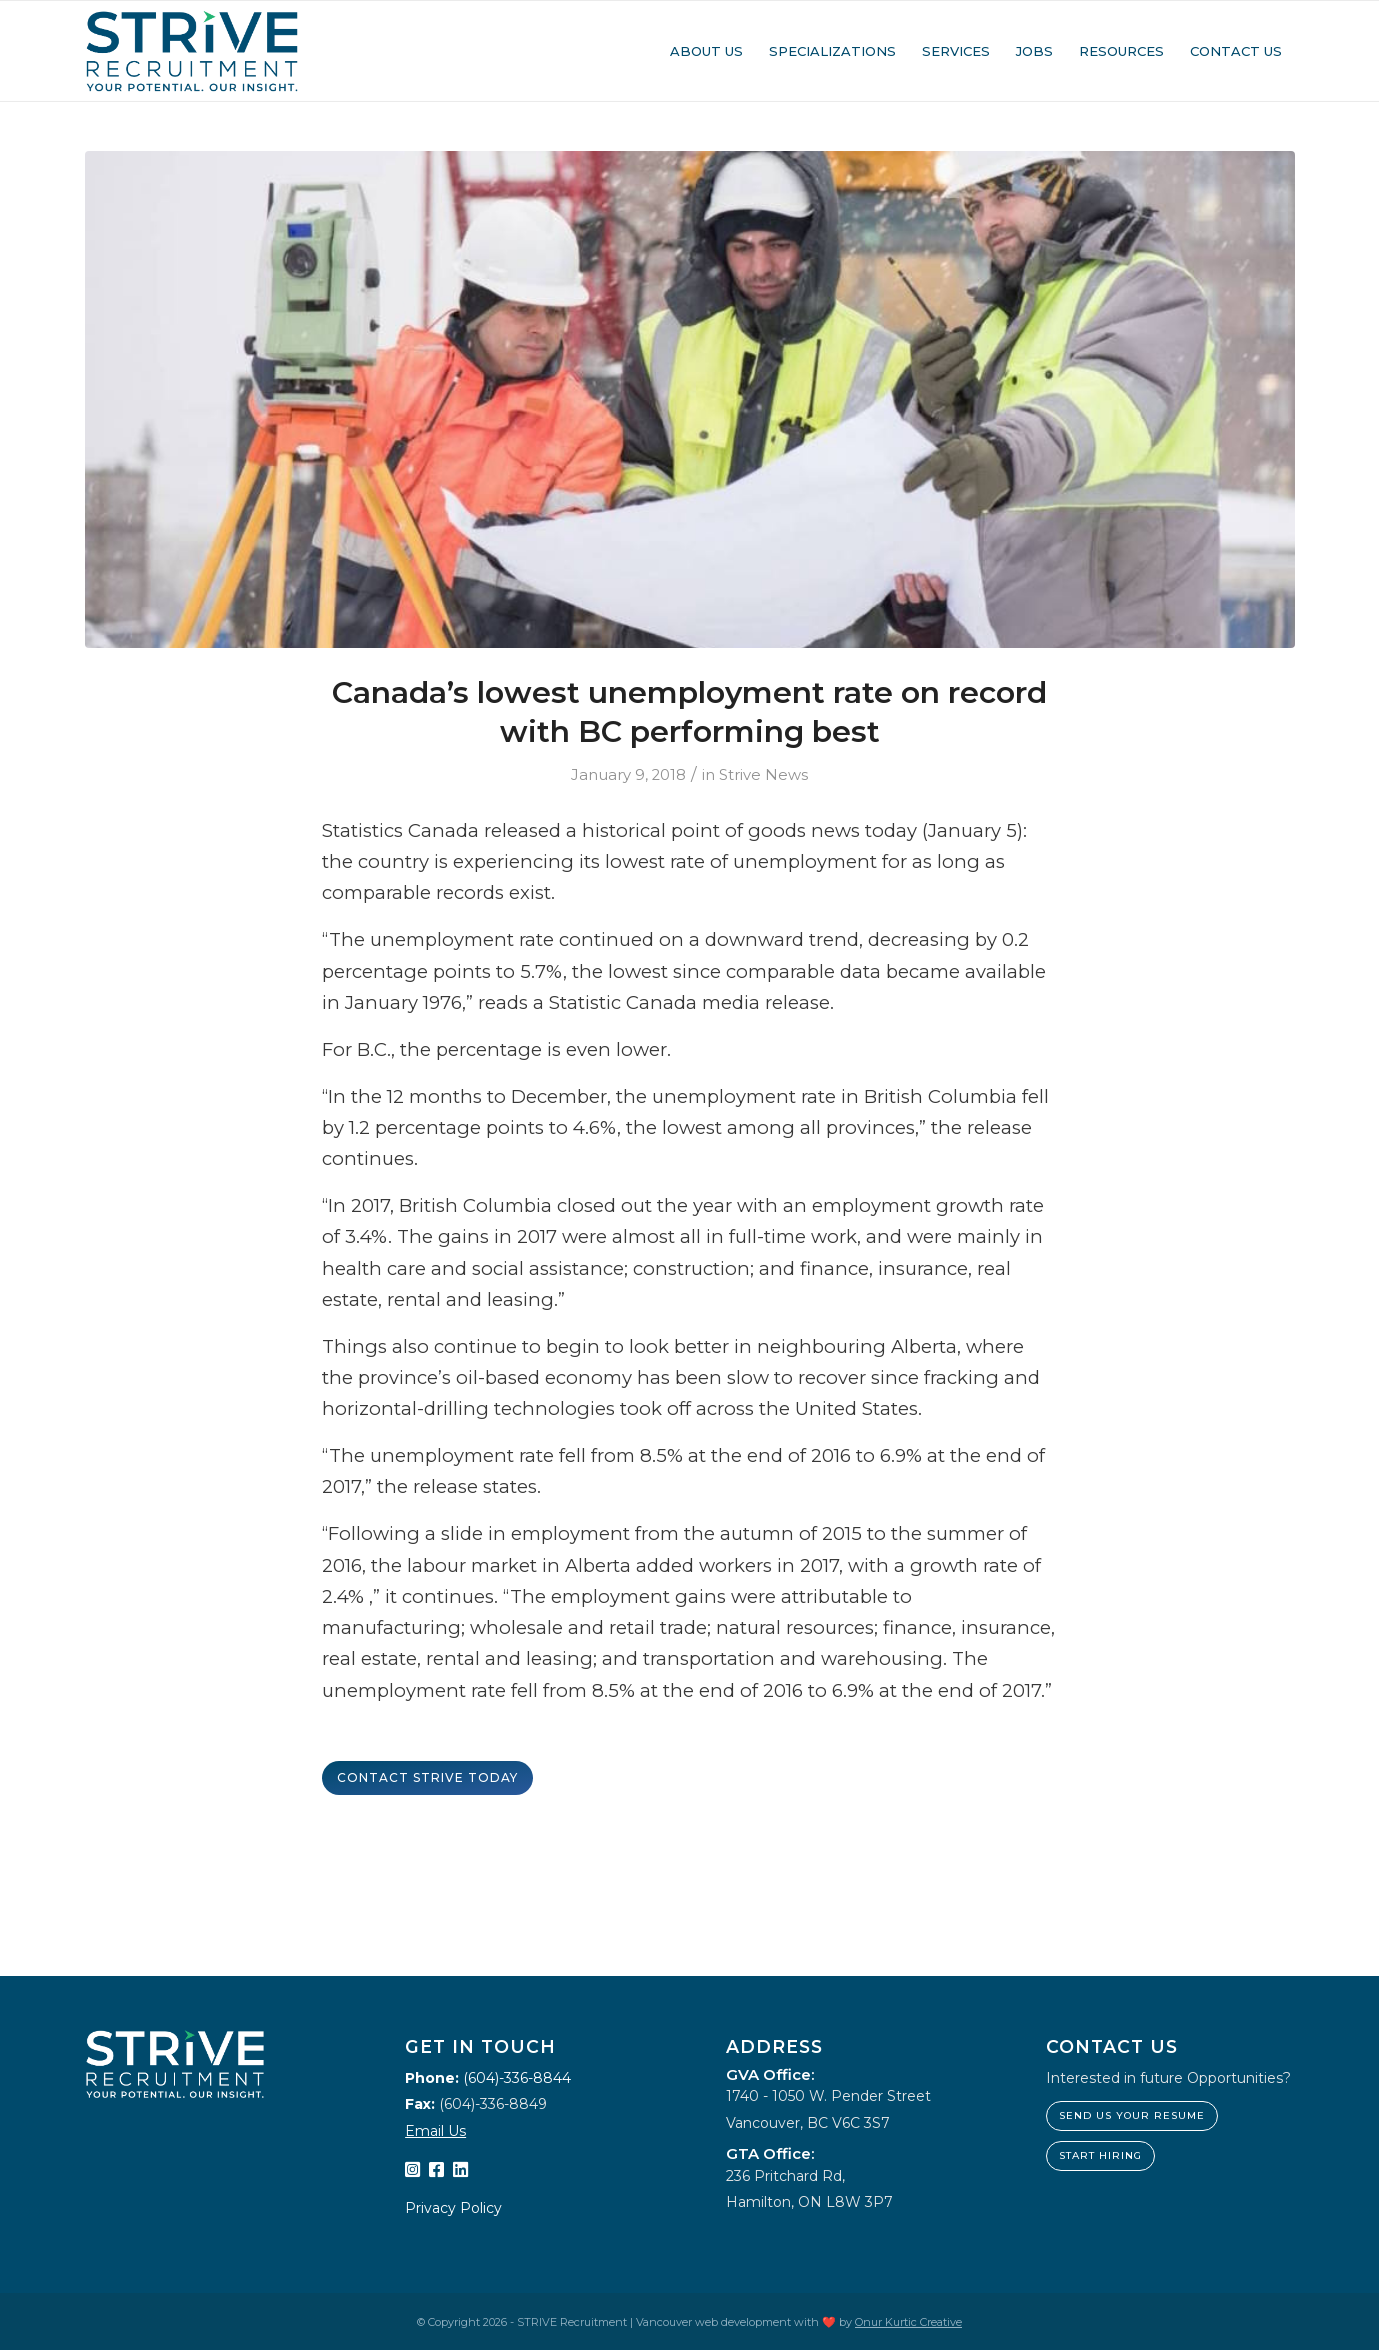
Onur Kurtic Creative (908, 2322)
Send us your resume (1132, 2115)
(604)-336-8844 (517, 2078)
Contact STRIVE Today (427, 1777)
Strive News (763, 775)
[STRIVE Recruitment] (192, 51)
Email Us (435, 2131)
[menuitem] (706, 51)
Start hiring (1100, 2155)
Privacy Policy (453, 2208)
